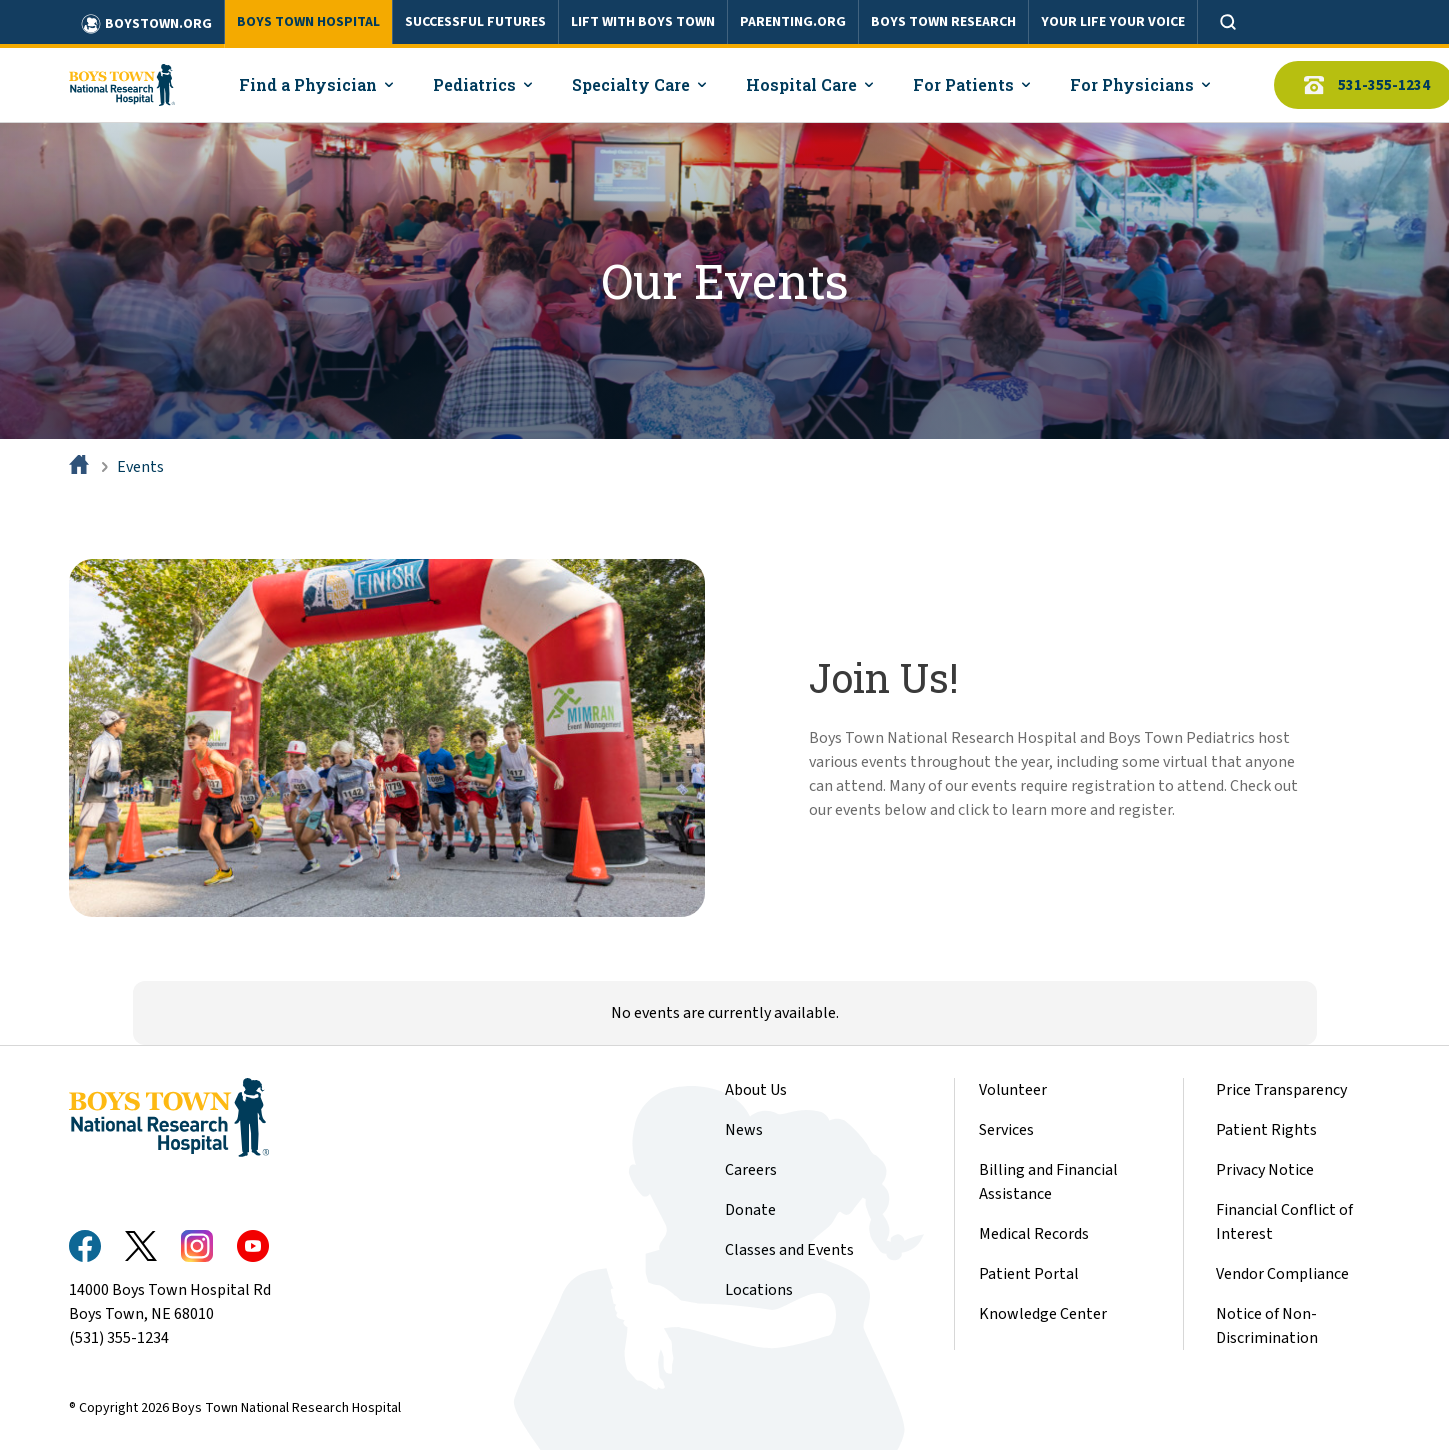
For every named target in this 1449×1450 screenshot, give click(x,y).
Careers (751, 1170)
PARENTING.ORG (793, 22)
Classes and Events (789, 1250)
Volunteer (1013, 1090)
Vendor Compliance (1282, 1274)
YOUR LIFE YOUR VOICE (1113, 22)
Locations (759, 1290)
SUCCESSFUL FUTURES (475, 22)
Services (1006, 1130)
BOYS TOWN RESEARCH (943, 22)
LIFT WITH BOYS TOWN (643, 22)
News (744, 1130)
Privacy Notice (1265, 1170)
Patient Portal (1029, 1274)
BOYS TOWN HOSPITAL (308, 22)
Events (140, 467)
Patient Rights (1266, 1130)
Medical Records (1034, 1234)
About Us (756, 1090)
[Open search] (1228, 22)
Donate (750, 1210)
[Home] (81, 467)
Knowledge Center (1043, 1314)
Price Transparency (1281, 1090)
